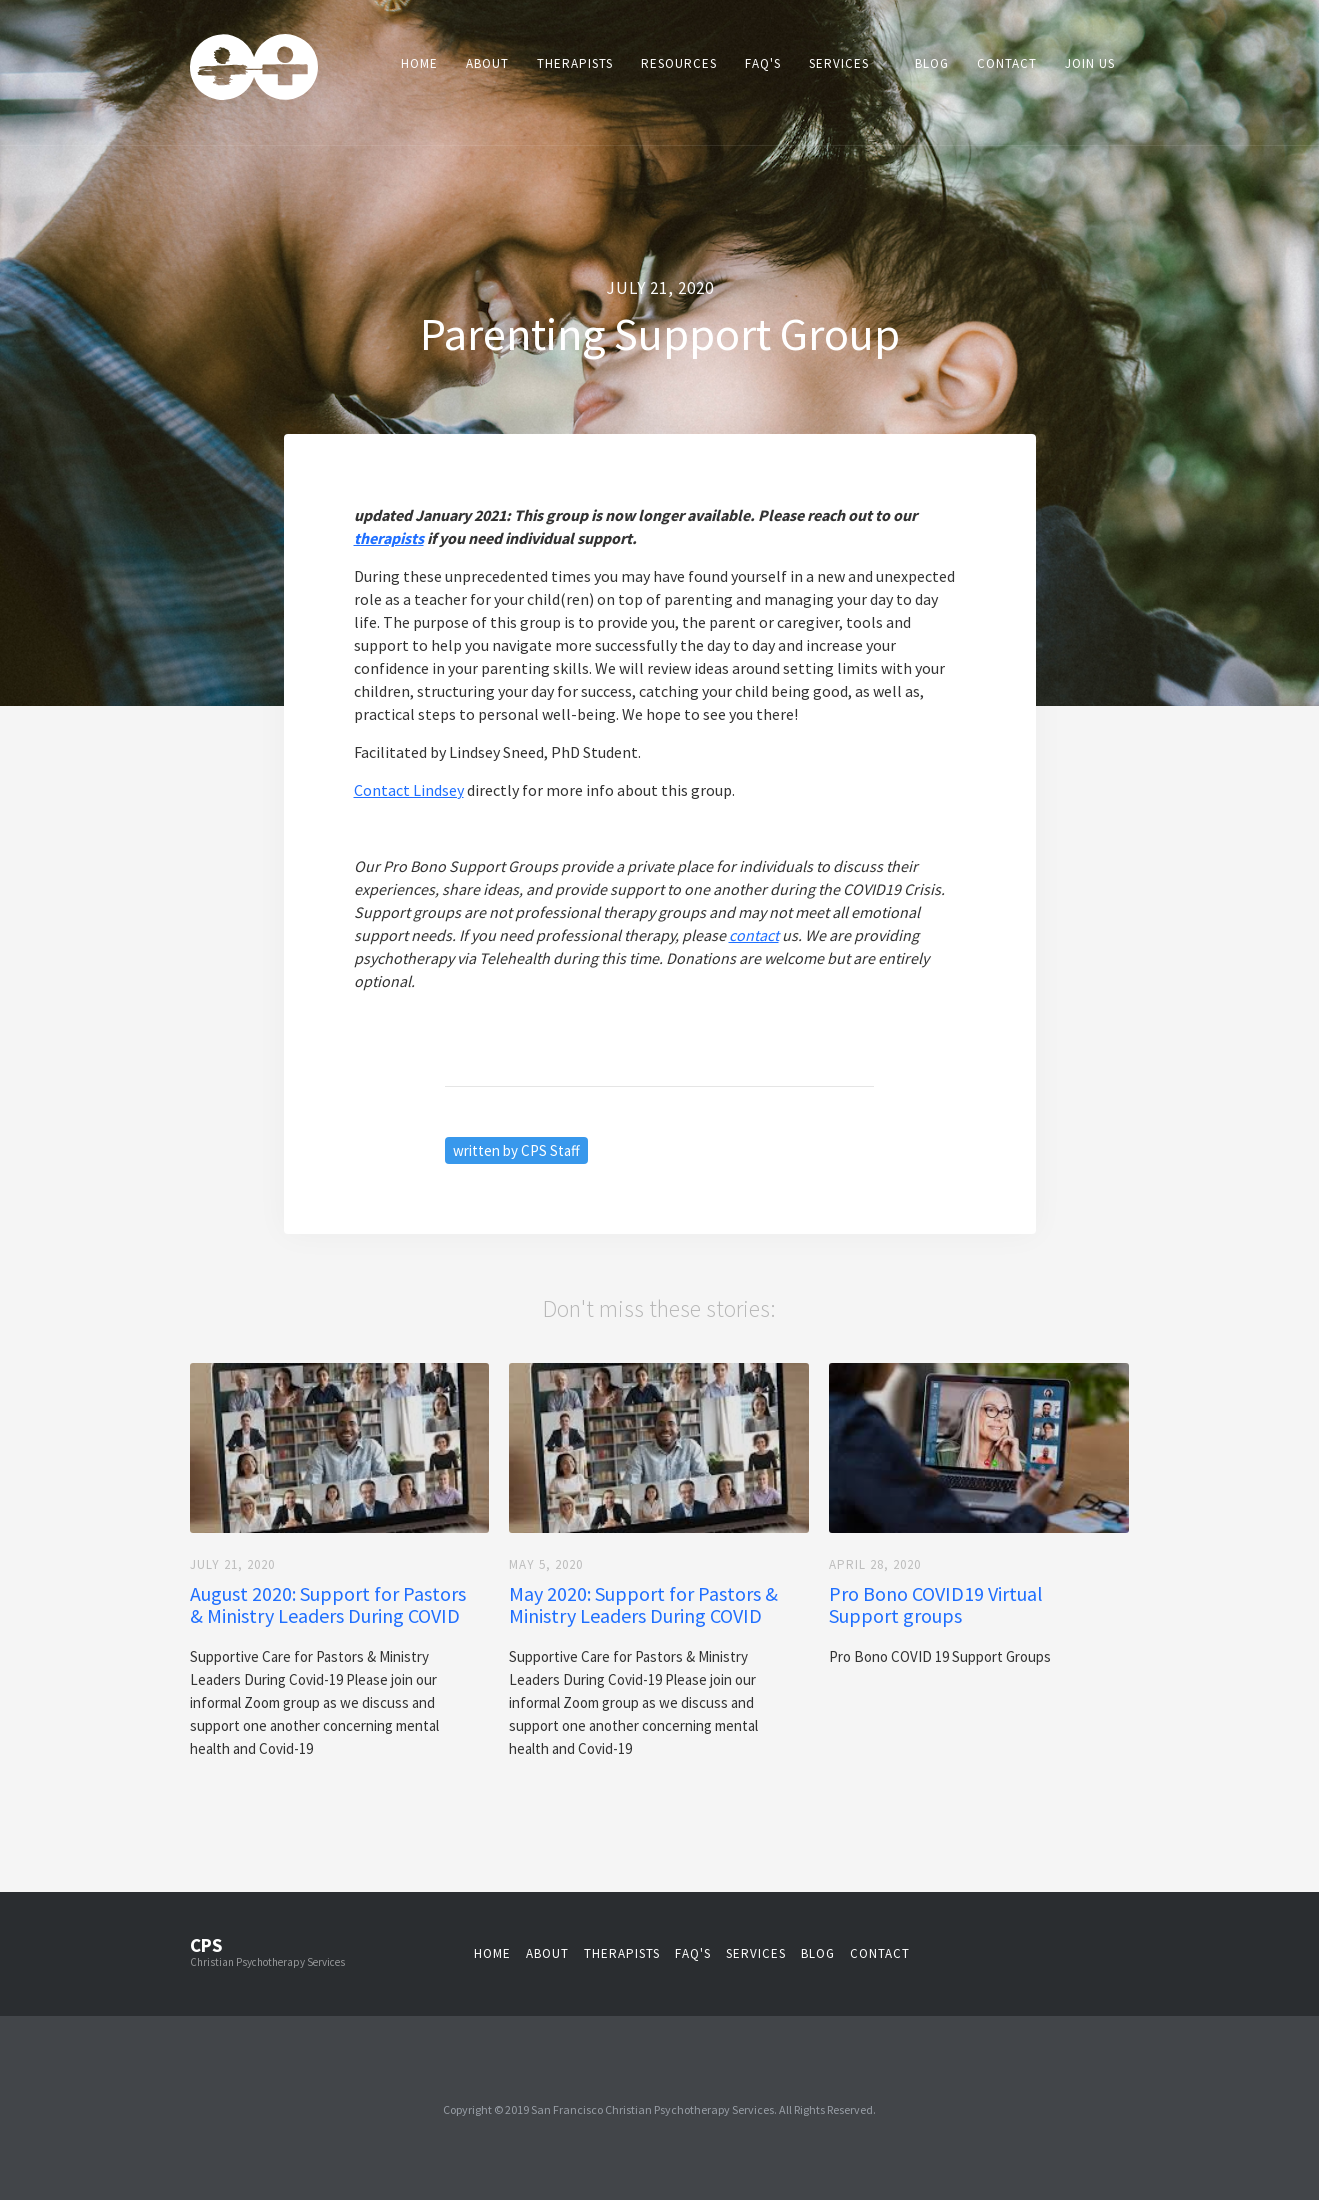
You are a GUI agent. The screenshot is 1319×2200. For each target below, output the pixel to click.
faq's (693, 1953)
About (487, 63)
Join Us (1090, 63)
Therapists (575, 63)
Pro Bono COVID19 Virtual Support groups (936, 1605)
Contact (1007, 63)
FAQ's (763, 63)
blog (818, 1953)
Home (419, 63)
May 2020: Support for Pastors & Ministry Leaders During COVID (643, 1605)
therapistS (622, 1953)
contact (880, 1953)
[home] (254, 70)
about (547, 1953)
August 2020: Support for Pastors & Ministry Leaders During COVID (328, 1605)
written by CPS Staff (516, 1150)
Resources (679, 63)
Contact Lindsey (409, 790)
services (756, 1953)
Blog (932, 63)
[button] (848, 63)
